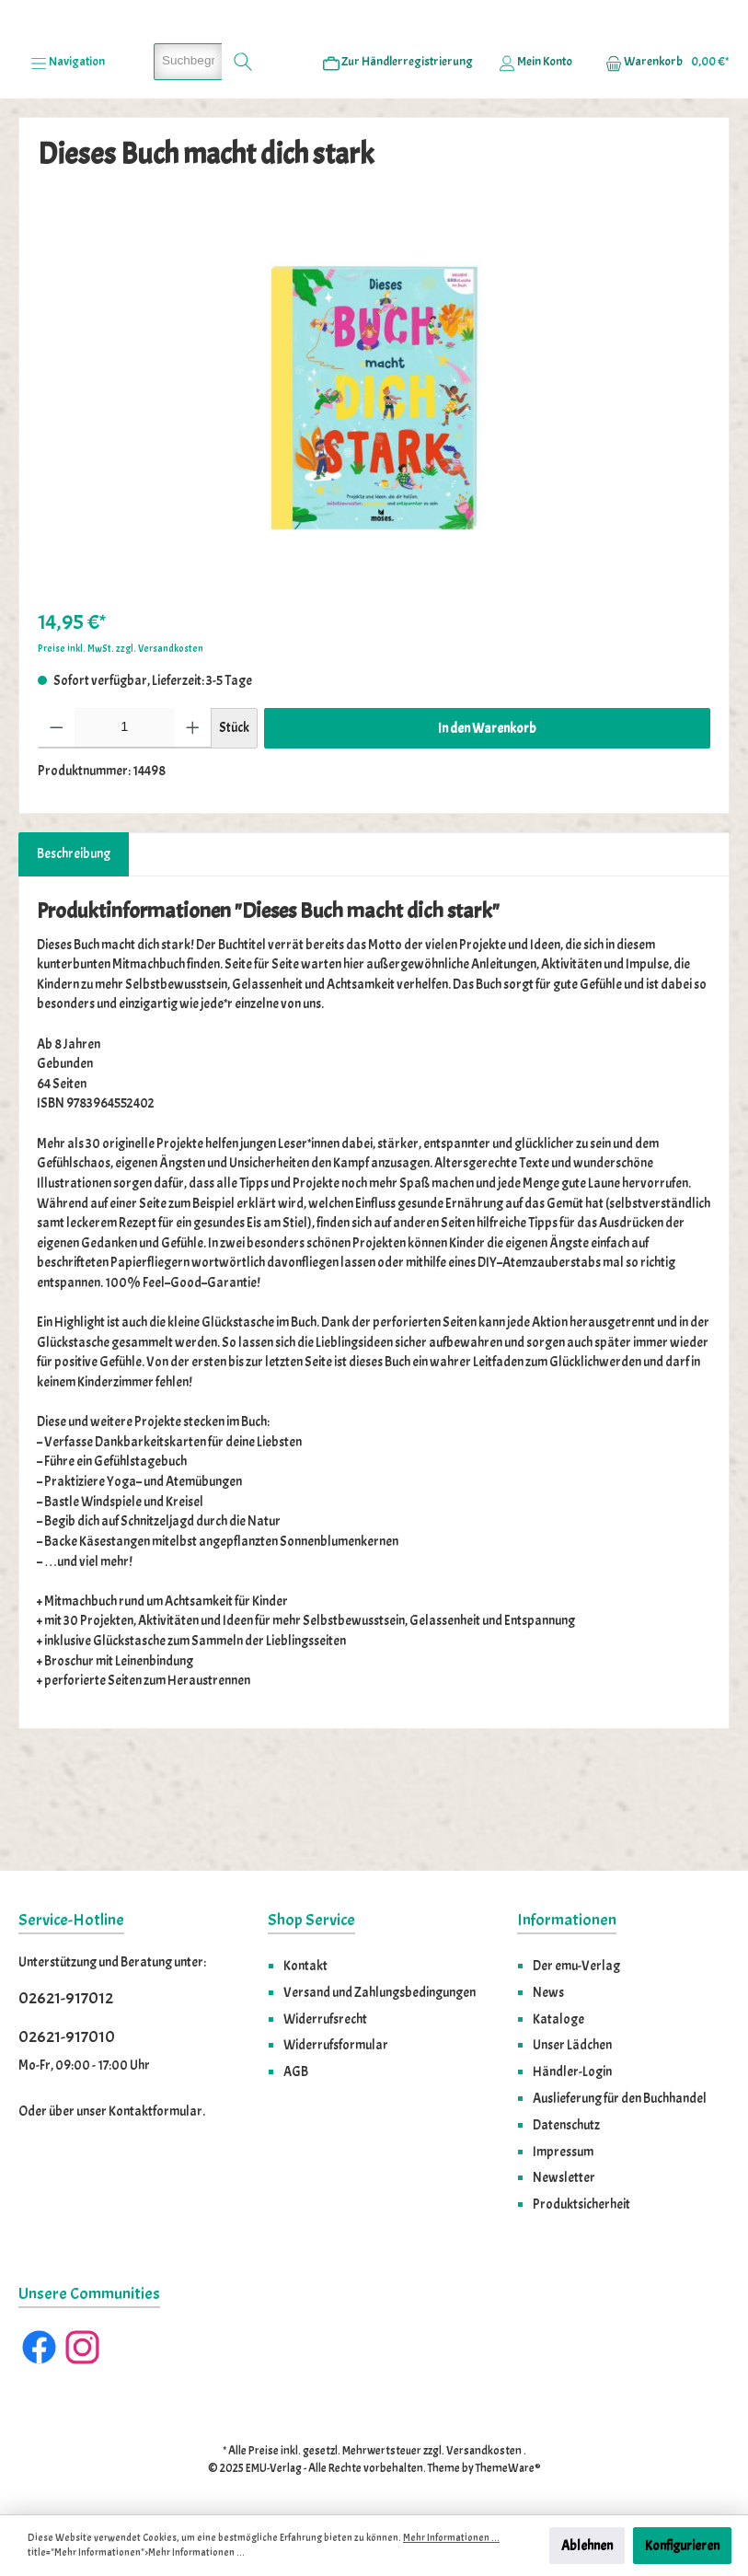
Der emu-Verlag (576, 1965)
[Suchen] (243, 166)
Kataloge (558, 2019)
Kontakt (305, 1965)
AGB (295, 2072)
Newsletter (564, 2178)
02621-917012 (65, 1999)
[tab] (73, 959)
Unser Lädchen (572, 2045)
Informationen (566, 1921)
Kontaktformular (155, 2112)
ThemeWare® (508, 2468)
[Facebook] (39, 2348)
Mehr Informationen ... (451, 2538)
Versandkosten (484, 2451)
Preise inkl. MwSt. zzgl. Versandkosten (120, 754)
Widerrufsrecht (325, 2019)
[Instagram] (82, 2348)
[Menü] (67, 166)
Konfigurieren (682, 2545)
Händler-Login (572, 2072)
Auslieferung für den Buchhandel (620, 2098)
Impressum (563, 2151)
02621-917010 (66, 2037)
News (548, 1992)
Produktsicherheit (581, 2205)
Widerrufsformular (335, 2045)
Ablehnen (587, 2545)
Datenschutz (566, 2125)
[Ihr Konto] (535, 166)
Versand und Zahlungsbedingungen (379, 1992)
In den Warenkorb (487, 833)
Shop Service (311, 1921)
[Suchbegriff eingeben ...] (188, 166)
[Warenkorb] (661, 166)
